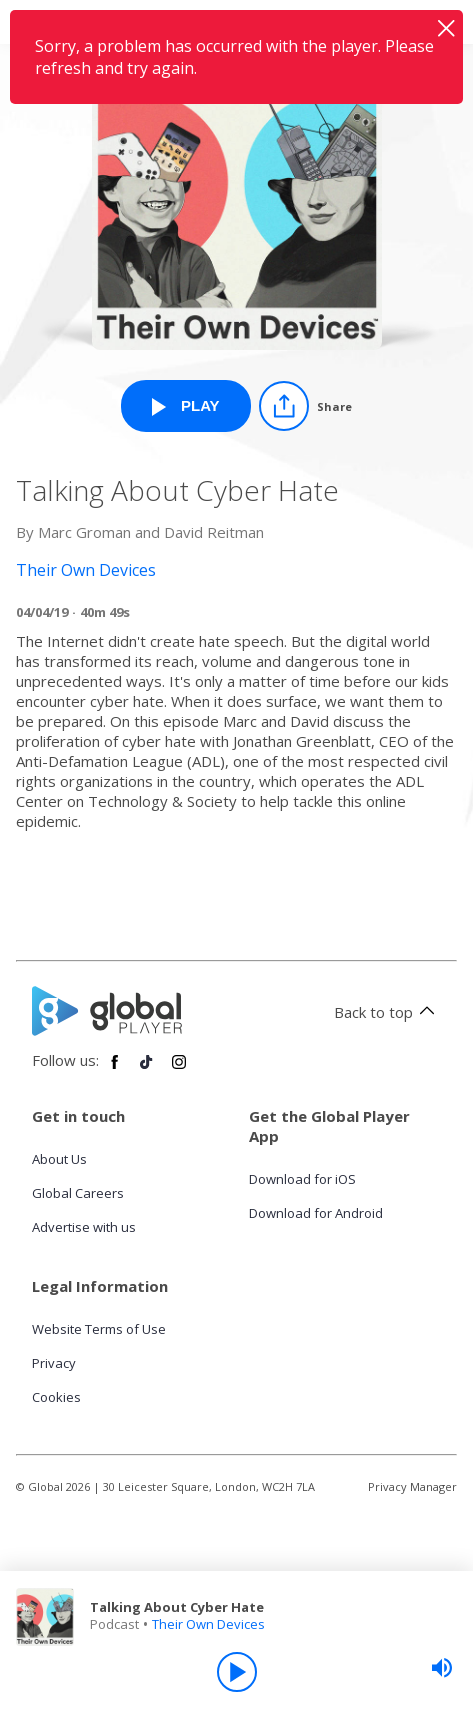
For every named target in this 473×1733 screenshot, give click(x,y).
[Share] (305, 406)
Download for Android (316, 1213)
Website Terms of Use (99, 1329)
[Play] (237, 1672)
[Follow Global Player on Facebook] (115, 1070)
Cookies (56, 1397)
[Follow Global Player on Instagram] (179, 1070)
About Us (59, 1159)
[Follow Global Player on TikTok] (147, 1070)
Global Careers (78, 1193)
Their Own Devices (208, 1624)
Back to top (387, 1012)
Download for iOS (302, 1179)
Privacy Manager (412, 1486)
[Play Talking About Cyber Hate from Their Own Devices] (186, 406)
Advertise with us (84, 1227)
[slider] (442, 1668)
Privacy (54, 1363)
